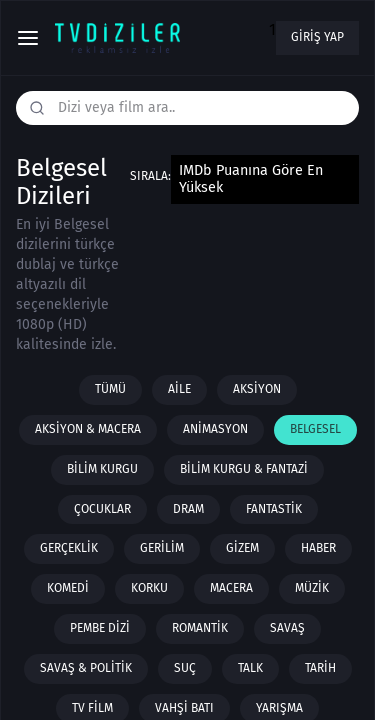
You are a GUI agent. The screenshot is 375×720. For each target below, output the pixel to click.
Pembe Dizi (100, 628)
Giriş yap (317, 37)
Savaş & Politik (86, 668)
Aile (179, 389)
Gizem (242, 548)
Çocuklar (102, 509)
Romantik (200, 628)
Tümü (110, 389)
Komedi (68, 588)
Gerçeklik (69, 548)
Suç (185, 668)
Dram (188, 509)
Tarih (320, 668)
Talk (250, 668)
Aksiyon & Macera (88, 429)
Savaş (287, 628)
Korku (149, 588)
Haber (318, 548)
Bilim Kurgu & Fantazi (244, 469)
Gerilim (162, 548)
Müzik (312, 588)
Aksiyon (257, 389)
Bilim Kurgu (102, 469)
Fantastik (274, 509)
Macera (231, 588)
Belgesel (315, 429)
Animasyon (215, 429)
